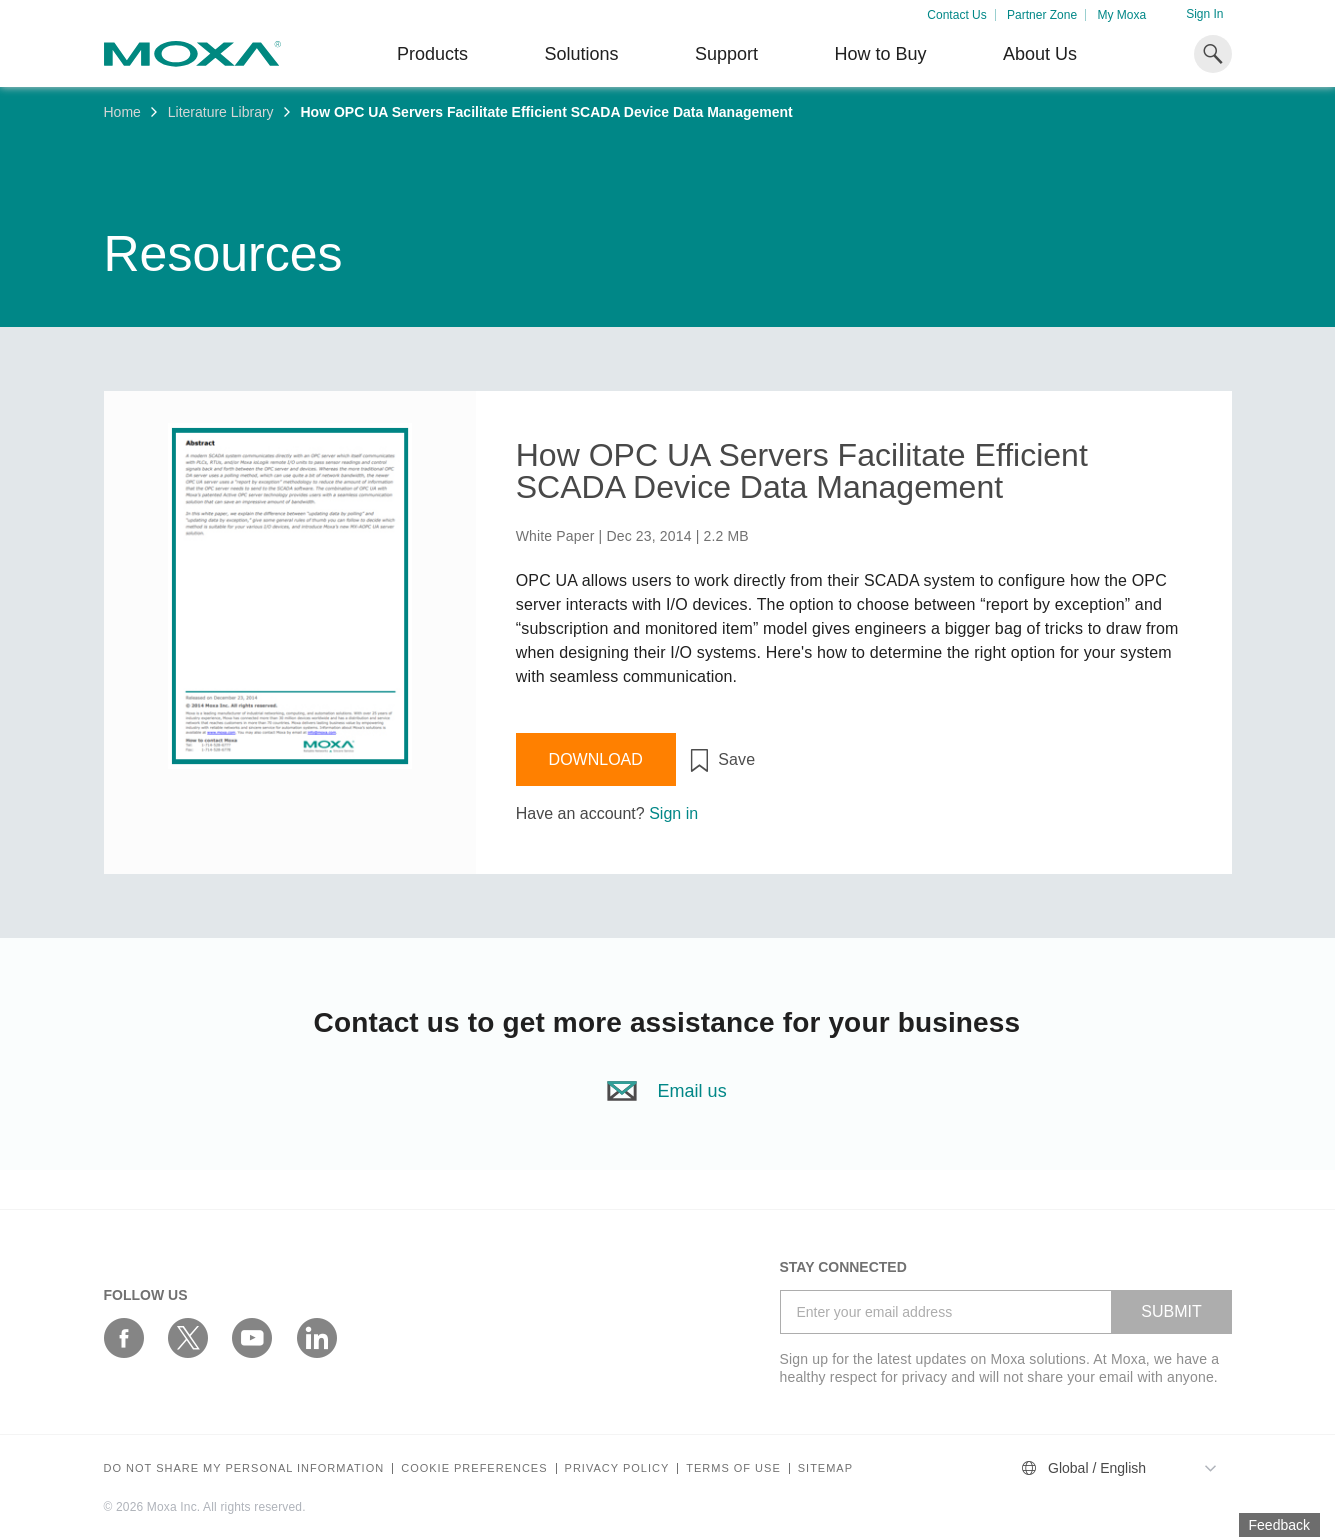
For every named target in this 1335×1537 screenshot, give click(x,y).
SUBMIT (1171, 1311)
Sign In (1204, 14)
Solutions (581, 54)
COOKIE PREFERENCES (474, 1468)
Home (122, 112)
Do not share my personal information (244, 1468)
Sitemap (825, 1468)
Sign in (673, 813)
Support (726, 54)
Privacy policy (617, 1468)
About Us (1040, 54)
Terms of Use (733, 1468)
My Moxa (1121, 15)
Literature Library (221, 112)
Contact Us (956, 15)
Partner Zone (1042, 15)
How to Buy (880, 54)
